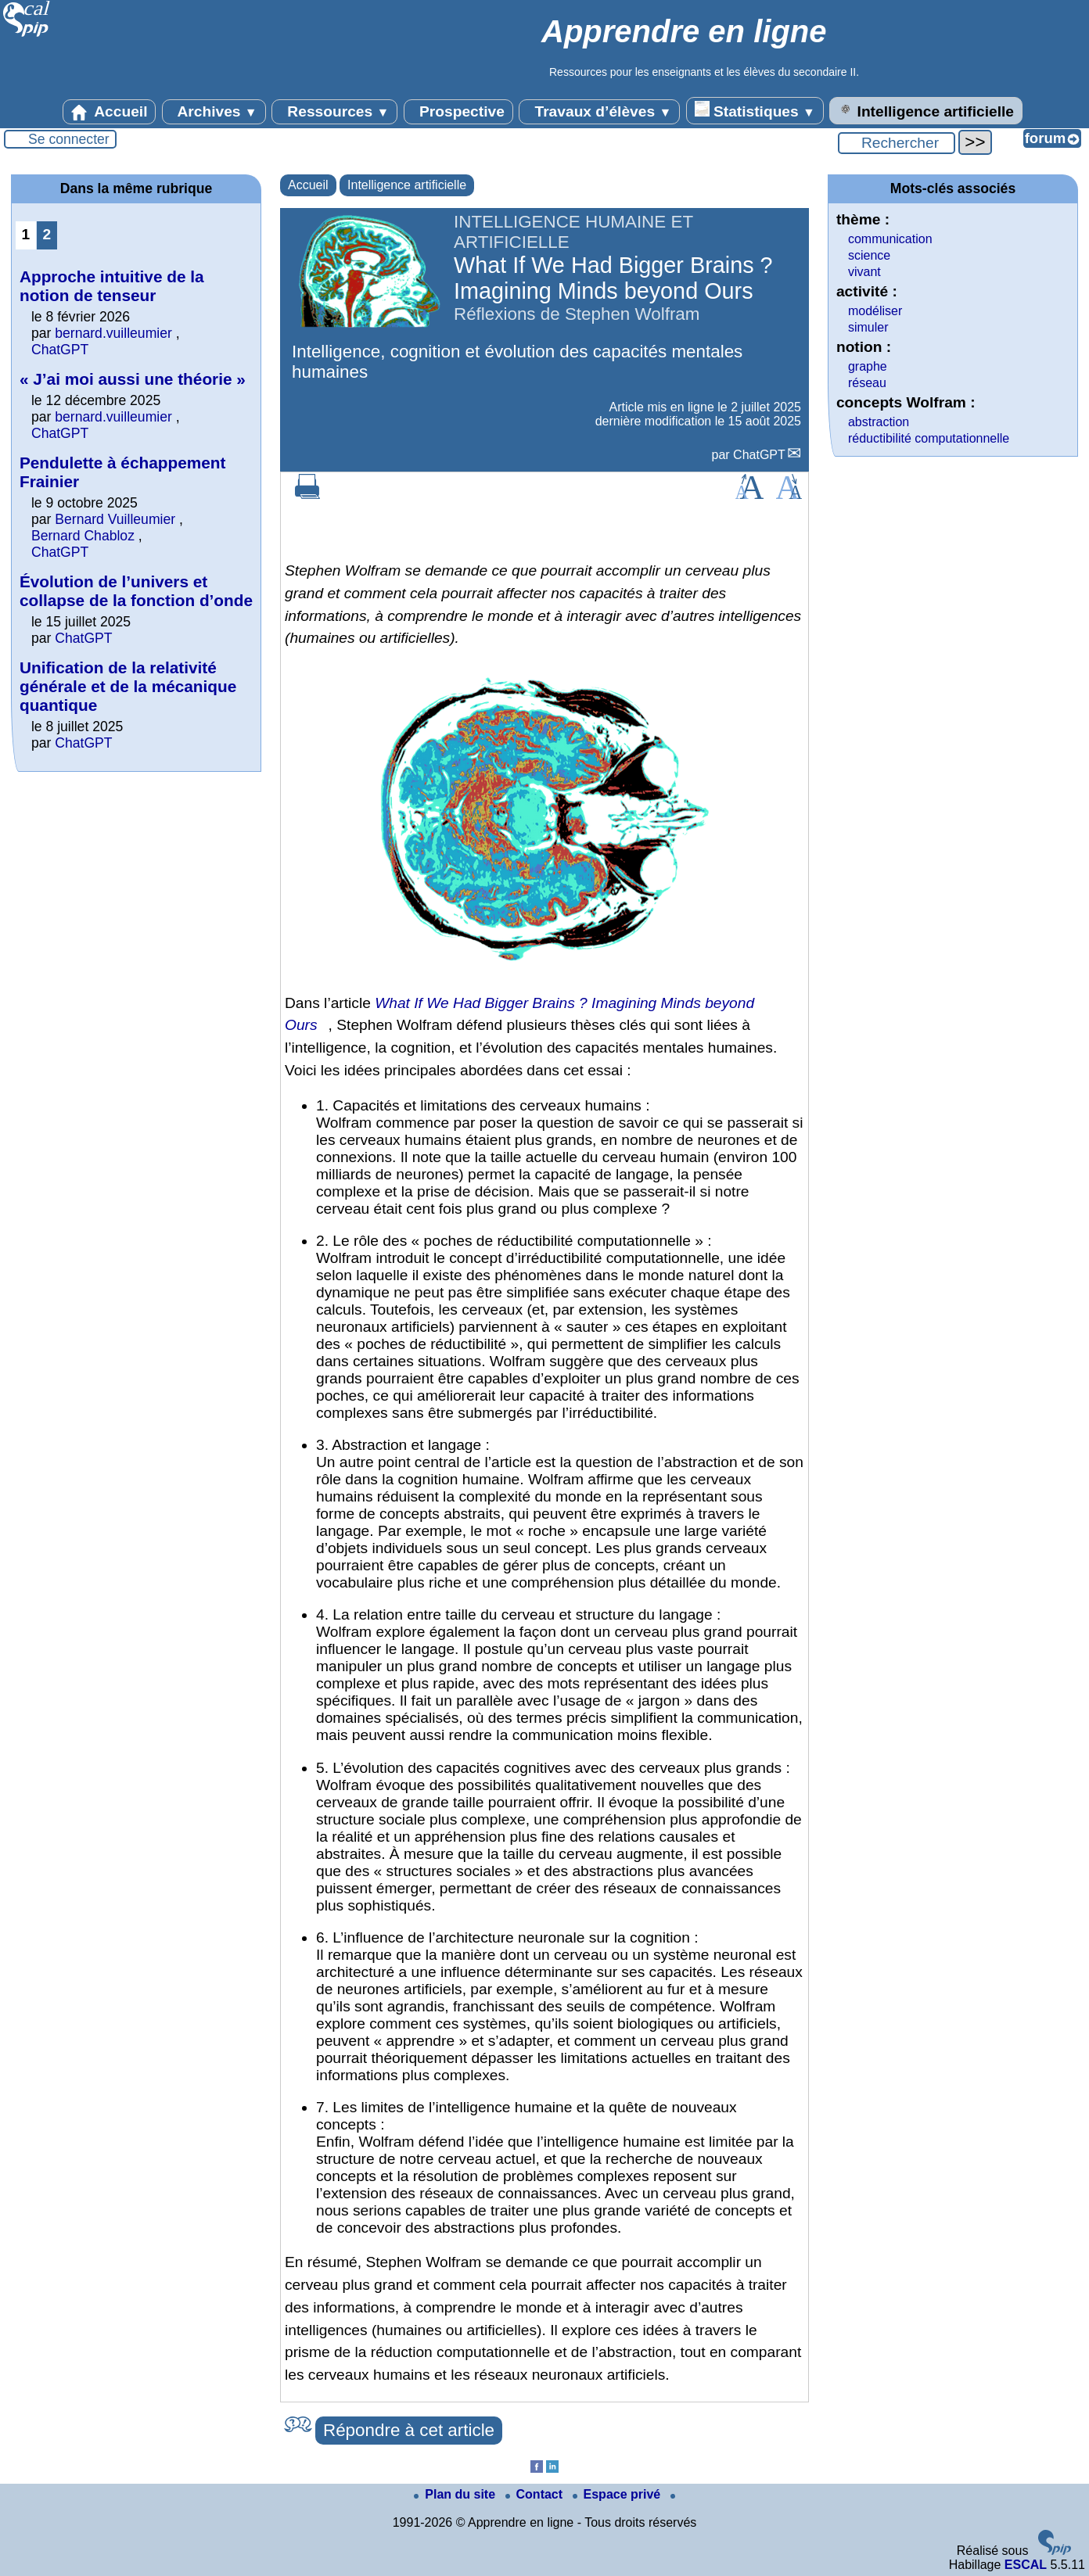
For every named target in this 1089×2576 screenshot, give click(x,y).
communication (890, 239)
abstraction (878, 422)
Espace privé (618, 2494)
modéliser (875, 311)
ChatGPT (759, 454)
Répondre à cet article (408, 2430)
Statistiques (755, 110)
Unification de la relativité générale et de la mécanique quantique (128, 686)
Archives (214, 111)
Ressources (334, 111)
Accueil (109, 111)
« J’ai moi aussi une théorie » (133, 379)
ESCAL (1026, 2564)
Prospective (458, 111)
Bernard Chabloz (83, 536)
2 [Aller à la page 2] (47, 234)
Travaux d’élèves (599, 111)
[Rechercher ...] (896, 143)
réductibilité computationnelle (928, 438)
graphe (867, 366)
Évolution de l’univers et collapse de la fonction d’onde (136, 590)
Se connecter (69, 139)
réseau (867, 382)
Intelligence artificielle (926, 110)
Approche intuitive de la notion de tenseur (112, 285)
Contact (535, 2494)
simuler (868, 327)
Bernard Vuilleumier (115, 519)
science (869, 255)
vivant (864, 271)
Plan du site (456, 2494)
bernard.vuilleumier (113, 333)
